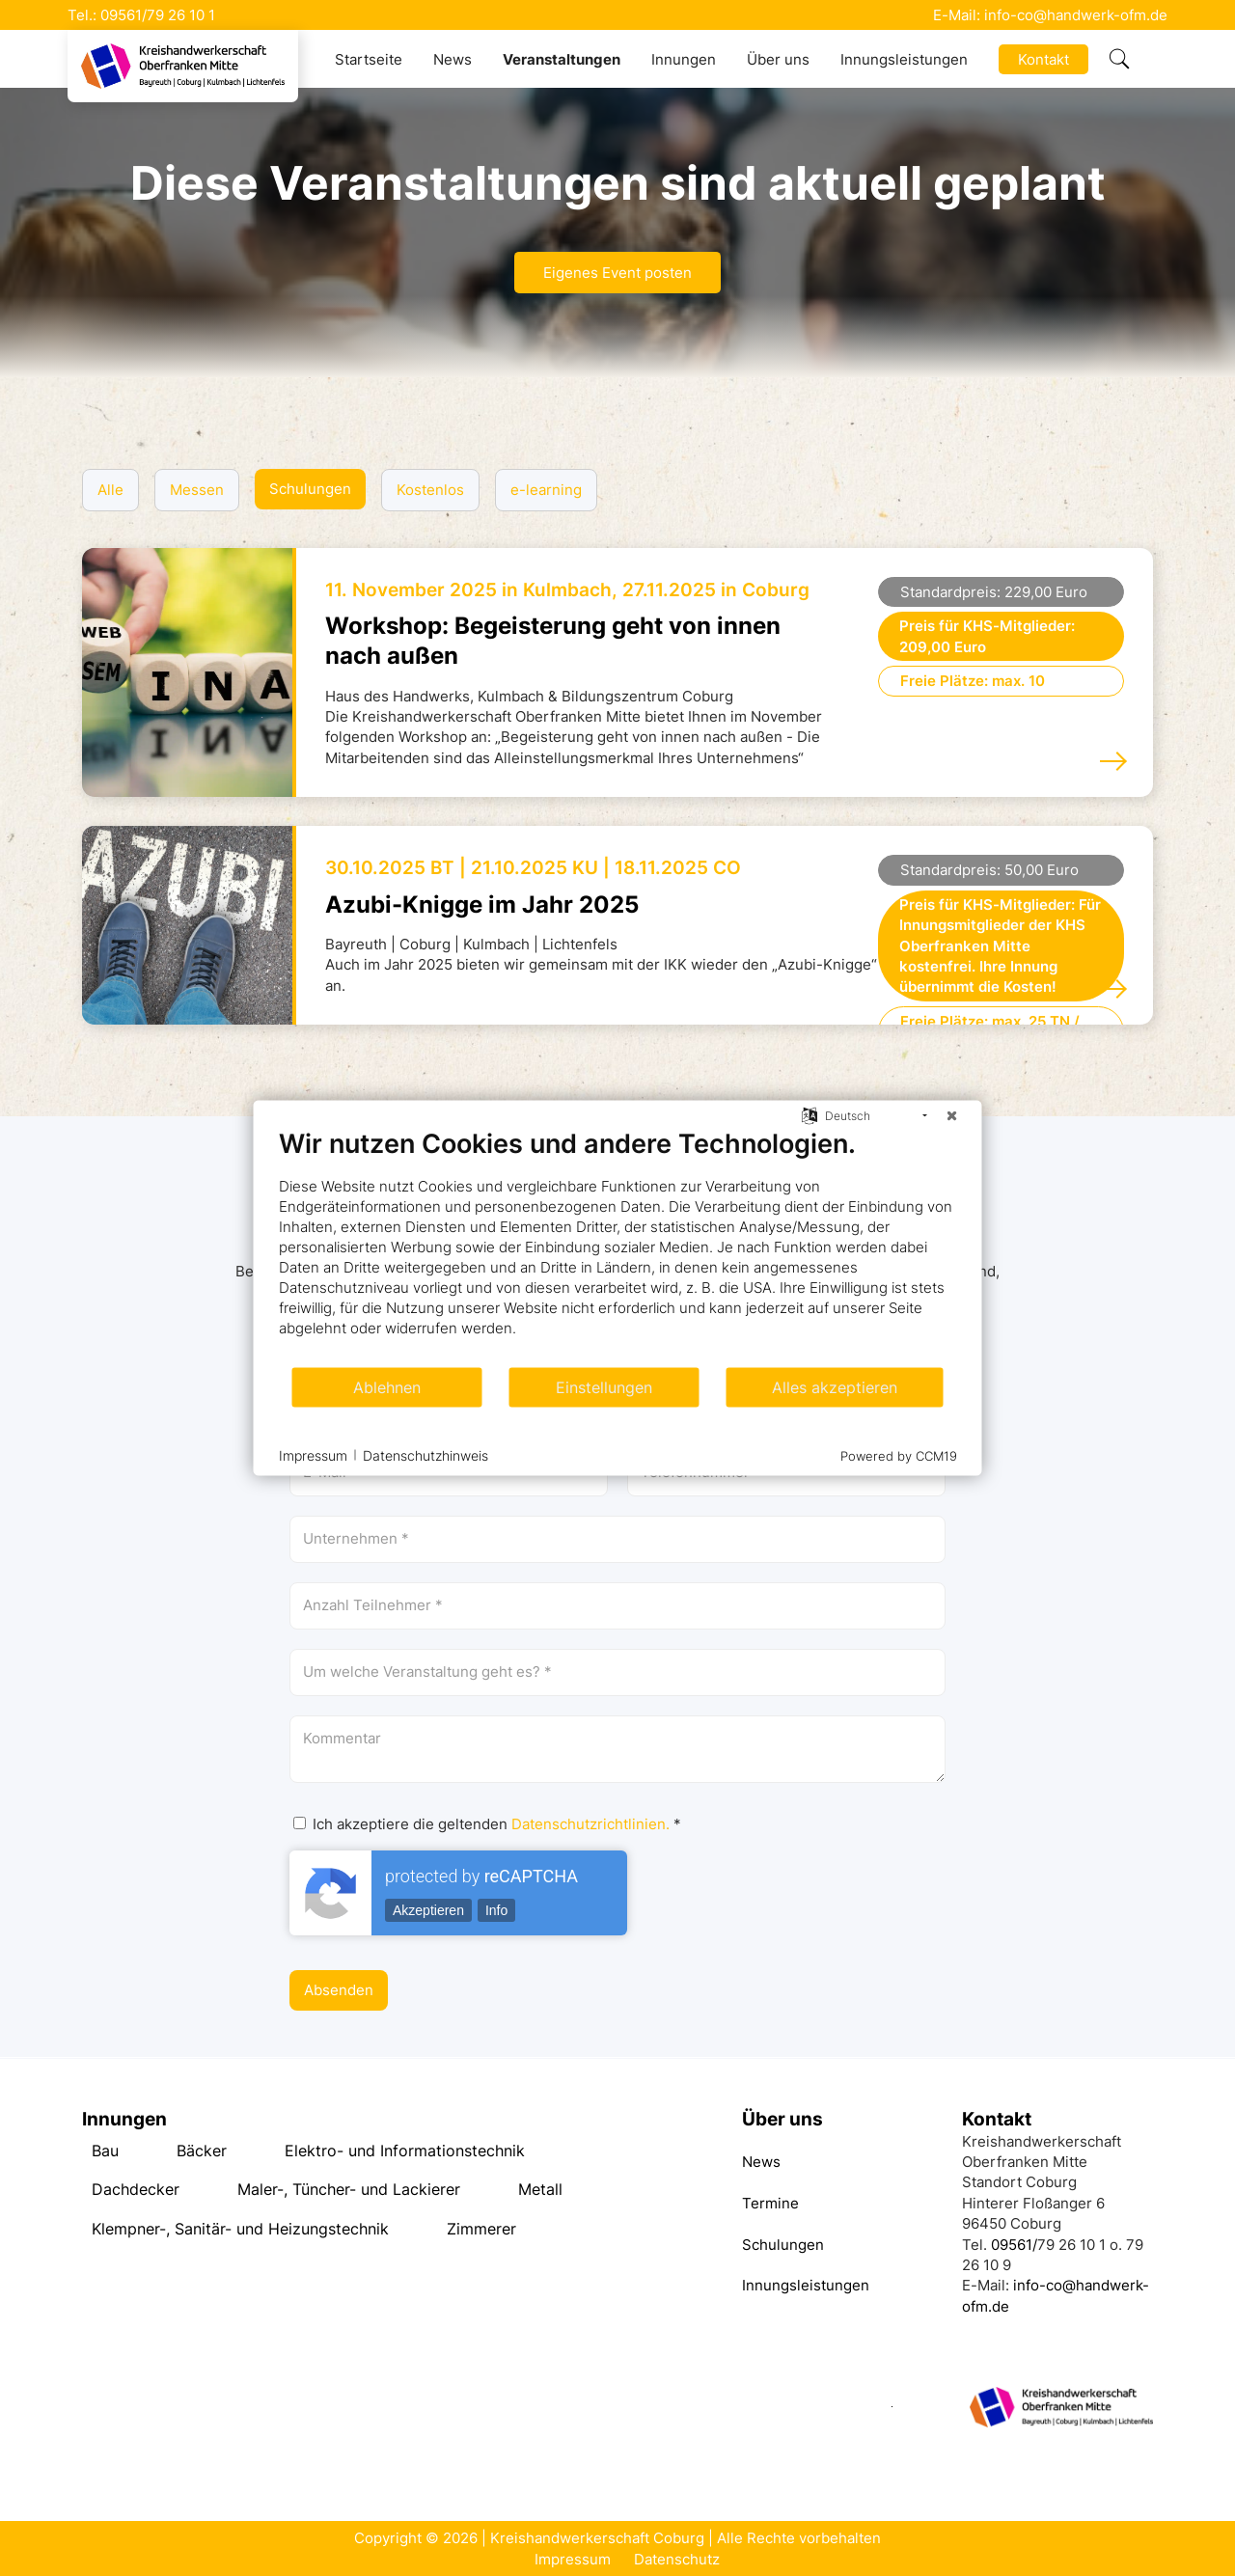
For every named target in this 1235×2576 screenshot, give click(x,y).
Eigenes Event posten (617, 272)
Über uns (778, 59)
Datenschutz (677, 2559)
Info (496, 1910)
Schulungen (310, 489)
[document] (618, 1247)
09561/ (123, 15)
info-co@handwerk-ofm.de (1075, 15)
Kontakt (1043, 59)
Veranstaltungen (561, 59)
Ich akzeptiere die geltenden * (487, 1824)
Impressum (573, 2559)
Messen (197, 489)
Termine (770, 2203)
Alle (110, 489)
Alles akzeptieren (834, 1387)
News (452, 59)
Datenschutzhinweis (425, 1454)
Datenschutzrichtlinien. (590, 1824)
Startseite (368, 59)
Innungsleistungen (904, 59)
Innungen (683, 59)
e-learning (546, 489)
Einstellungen (604, 1387)
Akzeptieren (428, 1910)
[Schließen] (952, 1116)
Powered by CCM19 (898, 1456)
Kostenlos (430, 489)
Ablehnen (387, 1387)
